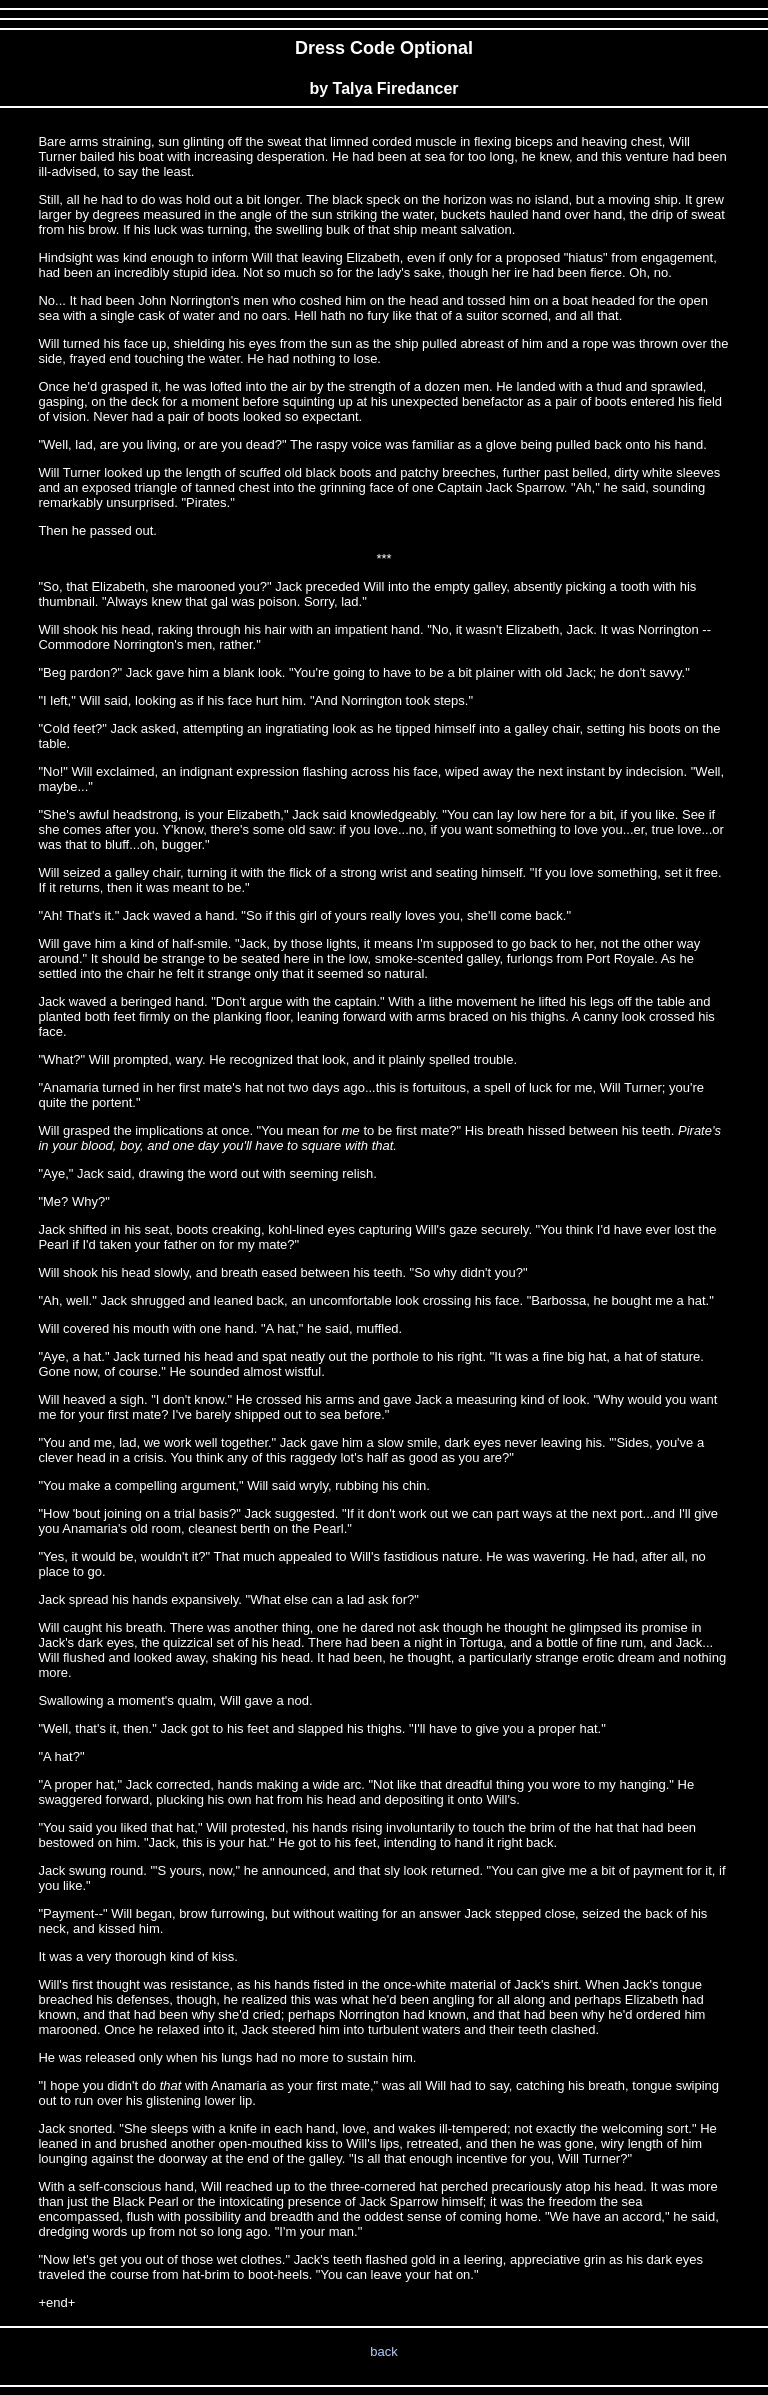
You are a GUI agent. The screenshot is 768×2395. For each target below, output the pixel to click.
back (383, 2351)
